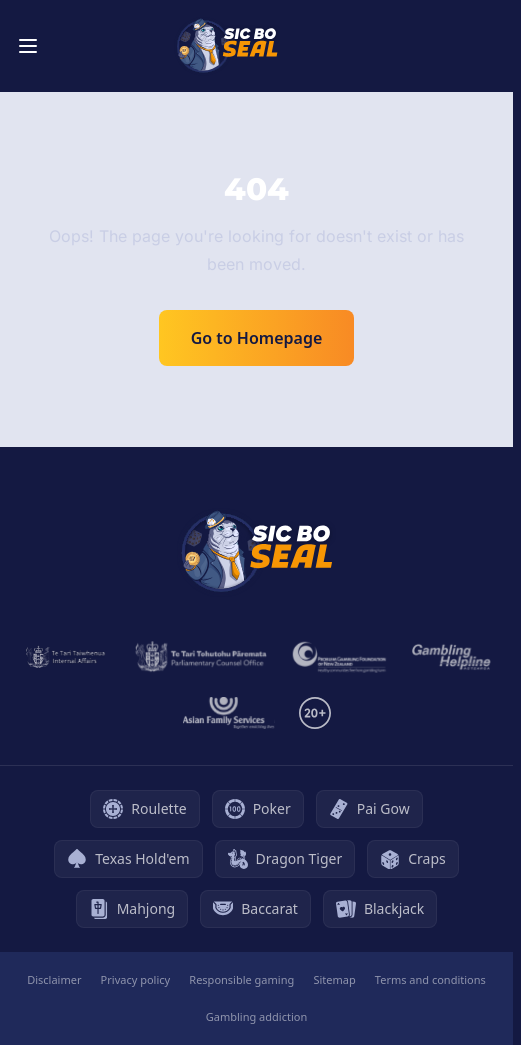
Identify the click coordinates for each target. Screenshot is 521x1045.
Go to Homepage (257, 338)
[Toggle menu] (28, 46)
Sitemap (334, 979)
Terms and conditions (430, 979)
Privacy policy (136, 979)
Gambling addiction (256, 1016)
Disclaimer (54, 979)
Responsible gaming (241, 979)
